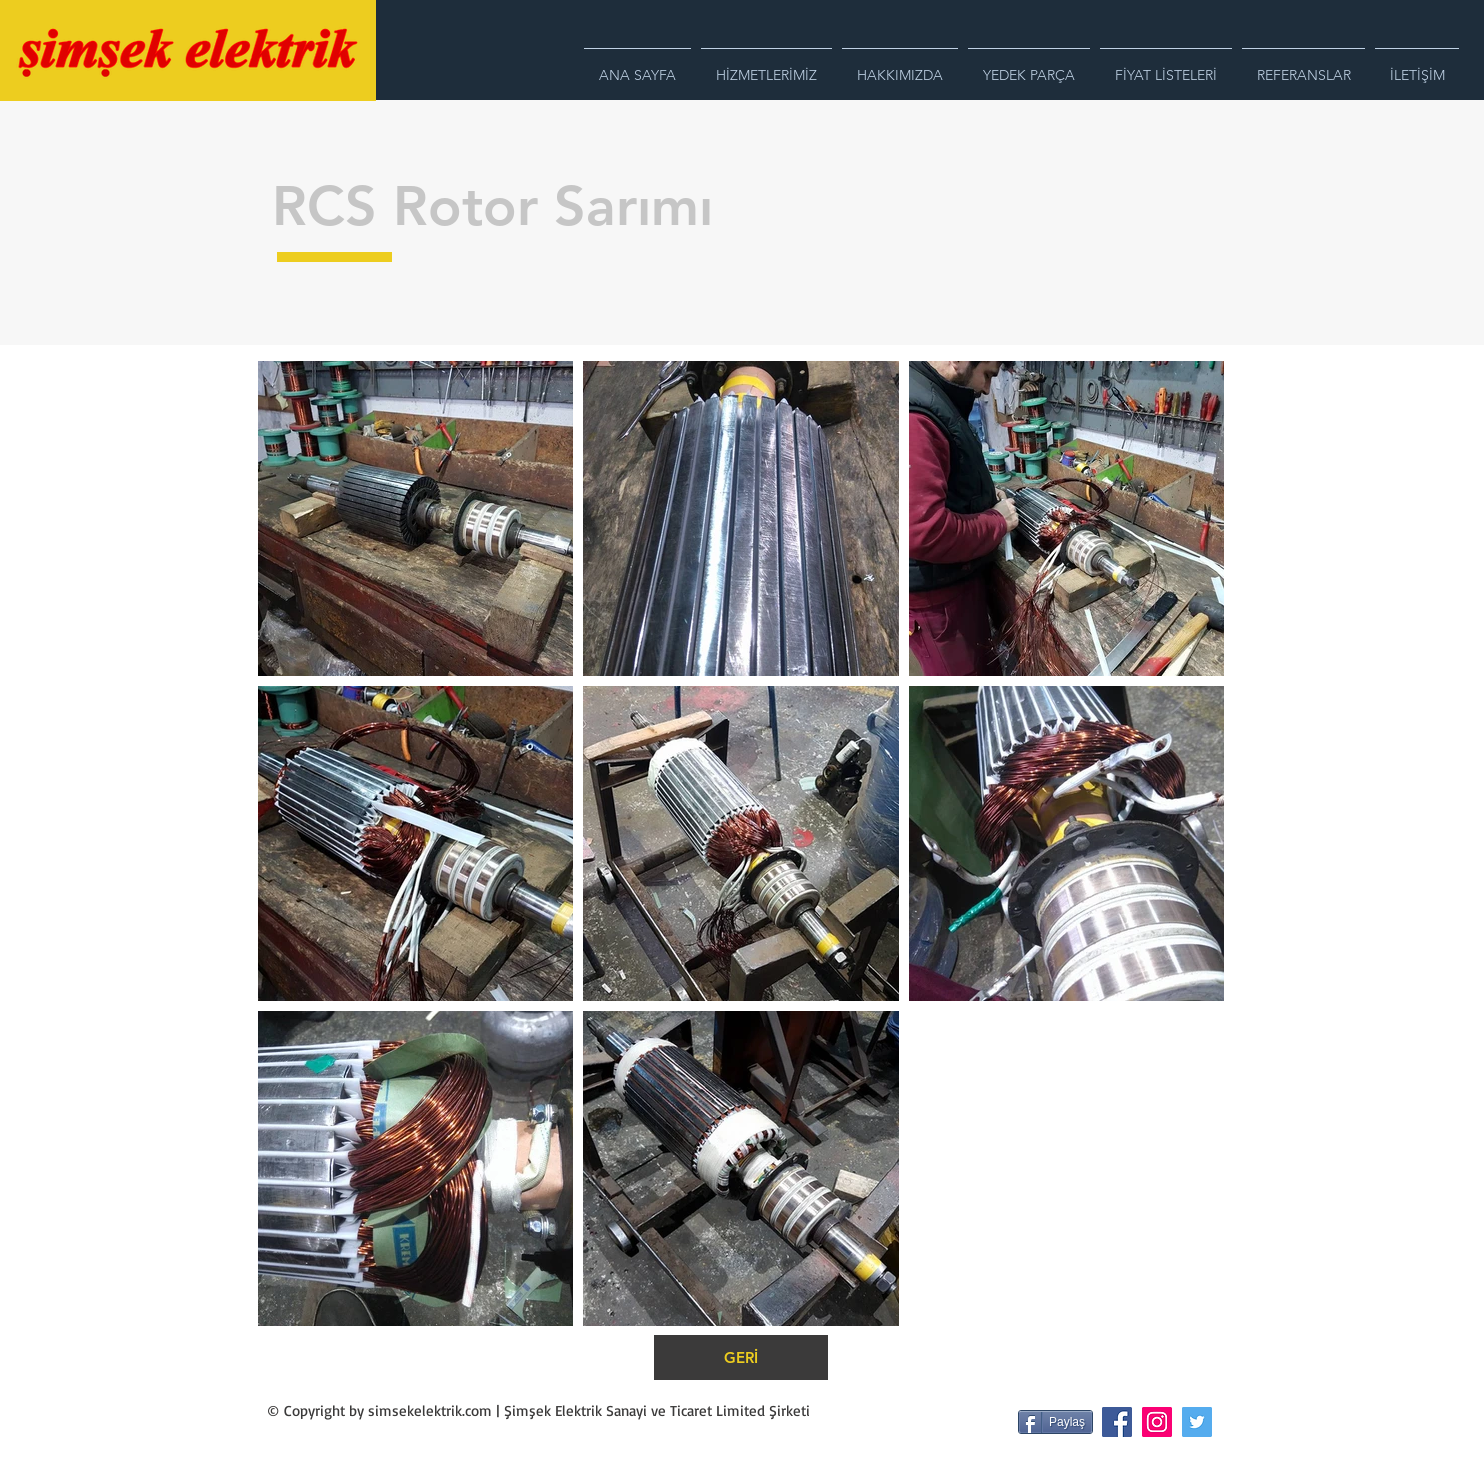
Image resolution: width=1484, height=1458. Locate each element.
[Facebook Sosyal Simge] (1117, 1422)
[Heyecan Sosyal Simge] (1197, 1422)
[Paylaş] (1055, 1422)
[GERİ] (741, 1357)
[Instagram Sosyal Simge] (1157, 1422)
